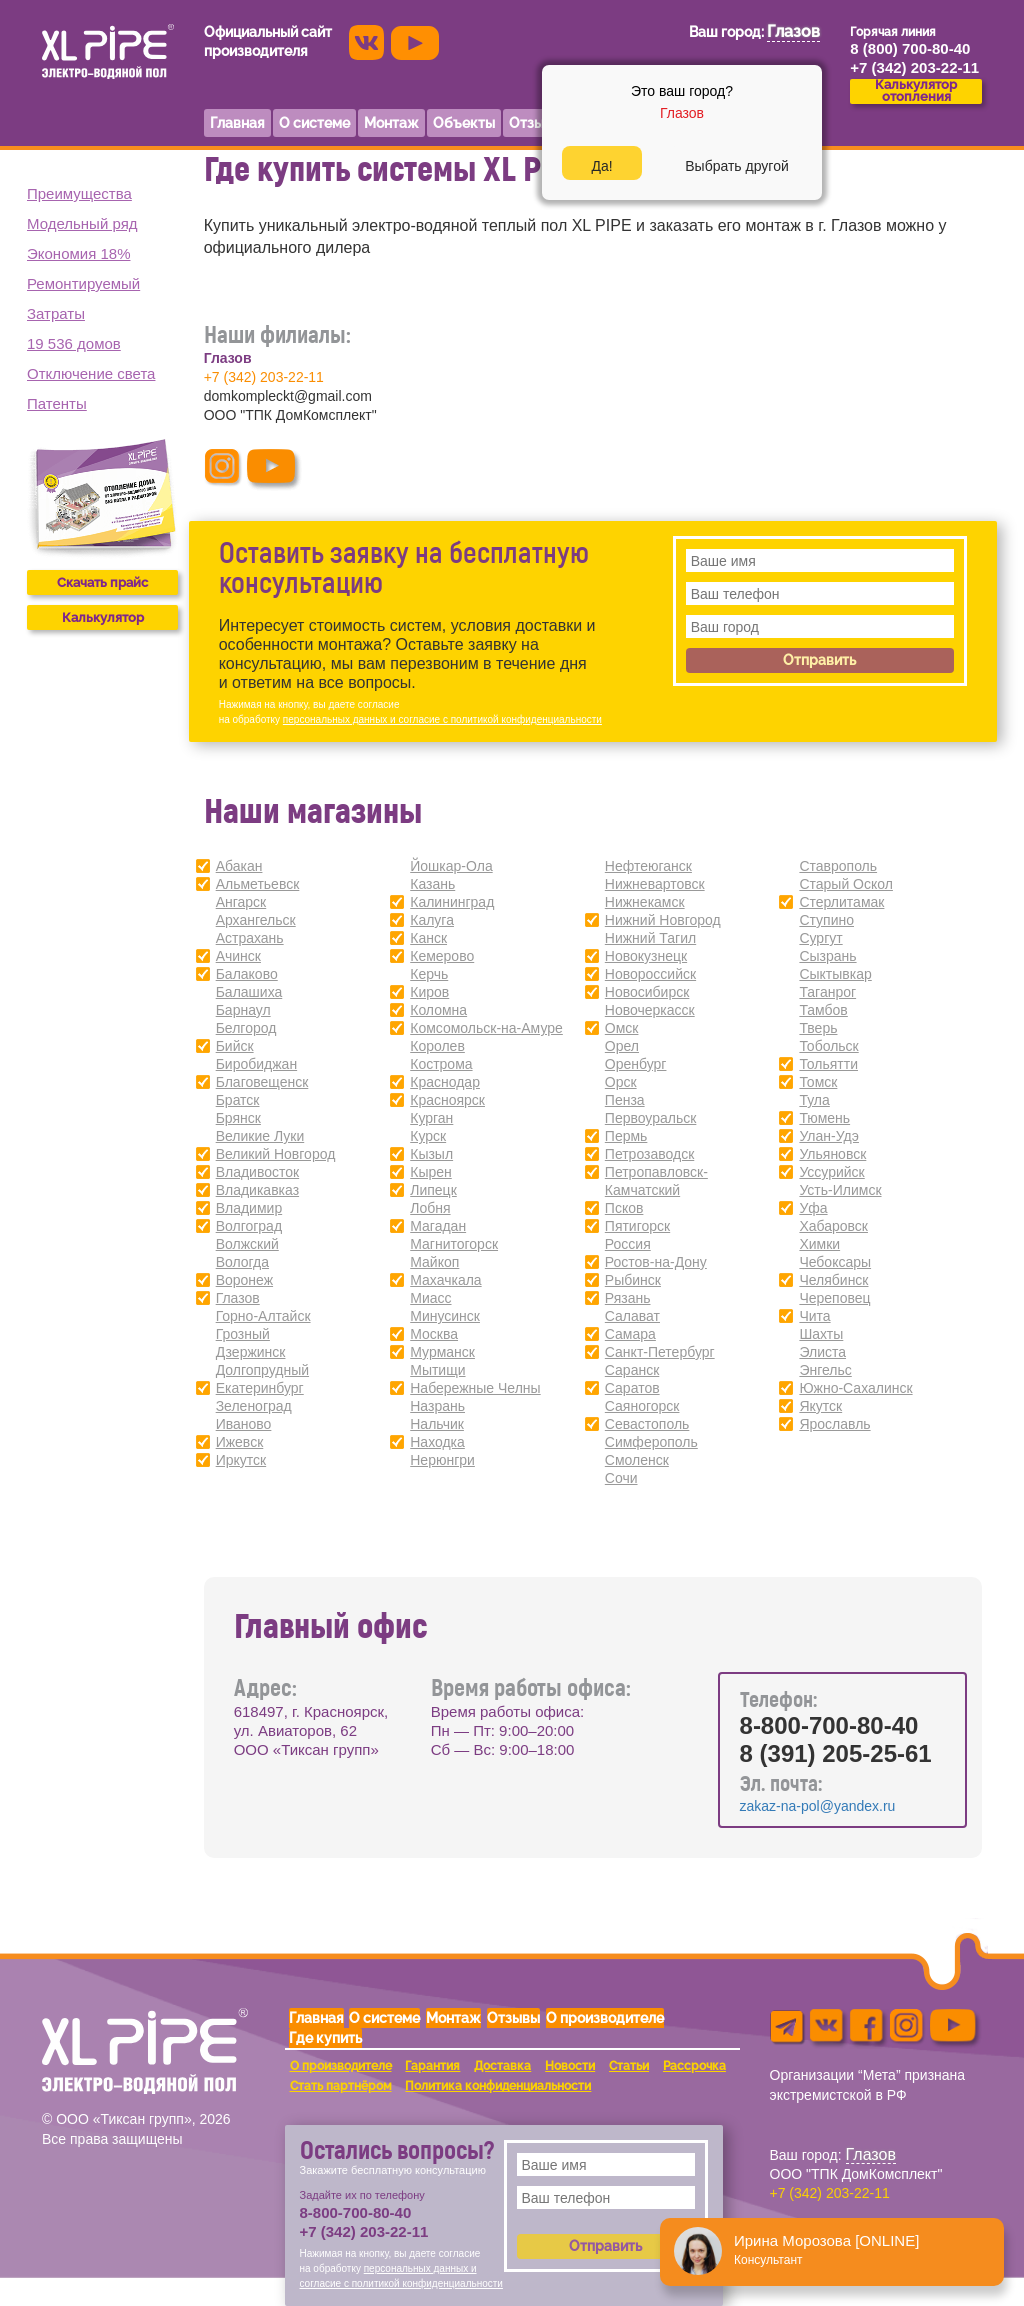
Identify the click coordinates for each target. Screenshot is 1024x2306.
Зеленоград (254, 1406)
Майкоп (434, 1262)
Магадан (438, 1226)
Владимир (249, 1208)
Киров (429, 992)
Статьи (629, 2066)
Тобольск (828, 1046)
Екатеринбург (260, 1388)
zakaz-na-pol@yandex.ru (818, 1806)
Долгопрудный (262, 1370)
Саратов (632, 1388)
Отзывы (513, 2018)
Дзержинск (251, 1352)
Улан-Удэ (829, 1136)
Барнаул (243, 1010)
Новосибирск (647, 992)
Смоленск (637, 1460)
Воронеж (244, 1280)
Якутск (820, 1406)
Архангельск (256, 920)
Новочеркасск (650, 1010)
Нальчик (437, 1424)
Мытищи (437, 1370)
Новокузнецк (646, 956)
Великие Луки (260, 1136)
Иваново (244, 1424)
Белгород (246, 1028)
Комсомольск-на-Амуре (486, 1028)
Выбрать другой (736, 166)
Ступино (826, 920)
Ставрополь (838, 866)
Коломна (438, 1010)
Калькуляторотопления (916, 91)
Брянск (238, 1118)
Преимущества (79, 193)
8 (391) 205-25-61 (836, 1753)
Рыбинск (633, 1280)
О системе (384, 2018)
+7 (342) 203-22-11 (264, 377)
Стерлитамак (841, 902)
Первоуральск (651, 1118)
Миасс (430, 1298)
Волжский (247, 1244)
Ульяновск (832, 1154)
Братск (238, 1100)
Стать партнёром (341, 2086)
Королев (437, 1046)
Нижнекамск (645, 902)
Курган (431, 1118)
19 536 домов (74, 343)
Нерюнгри (442, 1460)
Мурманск (442, 1352)
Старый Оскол (846, 884)
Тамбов (823, 1010)
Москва (434, 1334)
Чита (814, 1316)
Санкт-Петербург (660, 1352)
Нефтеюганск (648, 866)
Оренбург (636, 1064)
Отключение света (91, 373)
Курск (428, 1136)
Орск (621, 1082)
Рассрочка (694, 2066)
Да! (601, 166)
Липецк (433, 1190)
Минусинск (445, 1316)
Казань (432, 884)
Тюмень (824, 1118)
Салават (632, 1316)
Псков (624, 1208)
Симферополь (651, 1442)
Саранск (632, 1370)
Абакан (239, 866)
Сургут (820, 938)
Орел (622, 1046)
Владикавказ (257, 1190)
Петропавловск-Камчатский (656, 1181)
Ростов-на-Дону (656, 1262)
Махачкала (445, 1280)
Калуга (432, 920)
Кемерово (442, 956)
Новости (570, 2066)
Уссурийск (831, 1172)
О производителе (605, 2018)
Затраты (56, 313)
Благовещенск (262, 1082)
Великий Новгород (276, 1154)
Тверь (818, 1028)
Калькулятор (103, 617)
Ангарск (241, 902)
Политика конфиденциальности (498, 2086)
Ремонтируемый (83, 283)
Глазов (238, 1298)
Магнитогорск (454, 1244)
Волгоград (249, 1226)
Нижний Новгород (663, 920)
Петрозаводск (649, 1154)
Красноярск (447, 1100)
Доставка (502, 2066)
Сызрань (827, 956)
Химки (819, 1244)
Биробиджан (256, 1064)
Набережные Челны (475, 1388)
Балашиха (249, 992)
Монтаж (453, 2018)
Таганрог (827, 992)
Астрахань (250, 938)
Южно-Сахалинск (855, 1388)
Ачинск (238, 956)
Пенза (625, 1100)
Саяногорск (642, 1406)
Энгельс (825, 1370)
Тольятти (828, 1064)
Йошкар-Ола (451, 866)
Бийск (235, 1046)
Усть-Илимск (840, 1190)
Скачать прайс (102, 582)
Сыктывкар (835, 974)
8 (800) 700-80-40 (910, 48)
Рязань (628, 1298)
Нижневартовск (655, 884)
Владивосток (258, 1172)
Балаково (247, 974)
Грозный (243, 1334)
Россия (628, 1244)
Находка (437, 1442)
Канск (428, 938)
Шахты (821, 1334)
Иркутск (241, 1460)
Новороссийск (650, 974)
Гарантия (432, 2066)
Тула (814, 1100)
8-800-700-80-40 (829, 1725)
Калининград (452, 902)
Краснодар (445, 1082)
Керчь (429, 974)
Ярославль (834, 1424)
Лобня (430, 1208)
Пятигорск (637, 1226)
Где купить (325, 2038)
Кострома (441, 1064)
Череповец (834, 1298)
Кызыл (431, 1154)
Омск (622, 1028)
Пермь (626, 1136)
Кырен (431, 1172)
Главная (316, 2018)
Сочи (621, 1478)
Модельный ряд (82, 223)
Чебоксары (835, 1262)
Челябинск (833, 1280)
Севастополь (647, 1424)
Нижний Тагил (650, 938)
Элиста (822, 1352)
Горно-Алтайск (263, 1316)
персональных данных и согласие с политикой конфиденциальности (442, 719)
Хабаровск (833, 1226)
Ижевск (240, 1442)
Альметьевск (258, 884)
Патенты (57, 403)
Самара (630, 1334)
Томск (818, 1082)
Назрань (437, 1406)
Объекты (464, 123)
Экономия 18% (78, 253)
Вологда (242, 1262)
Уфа (813, 1208)
